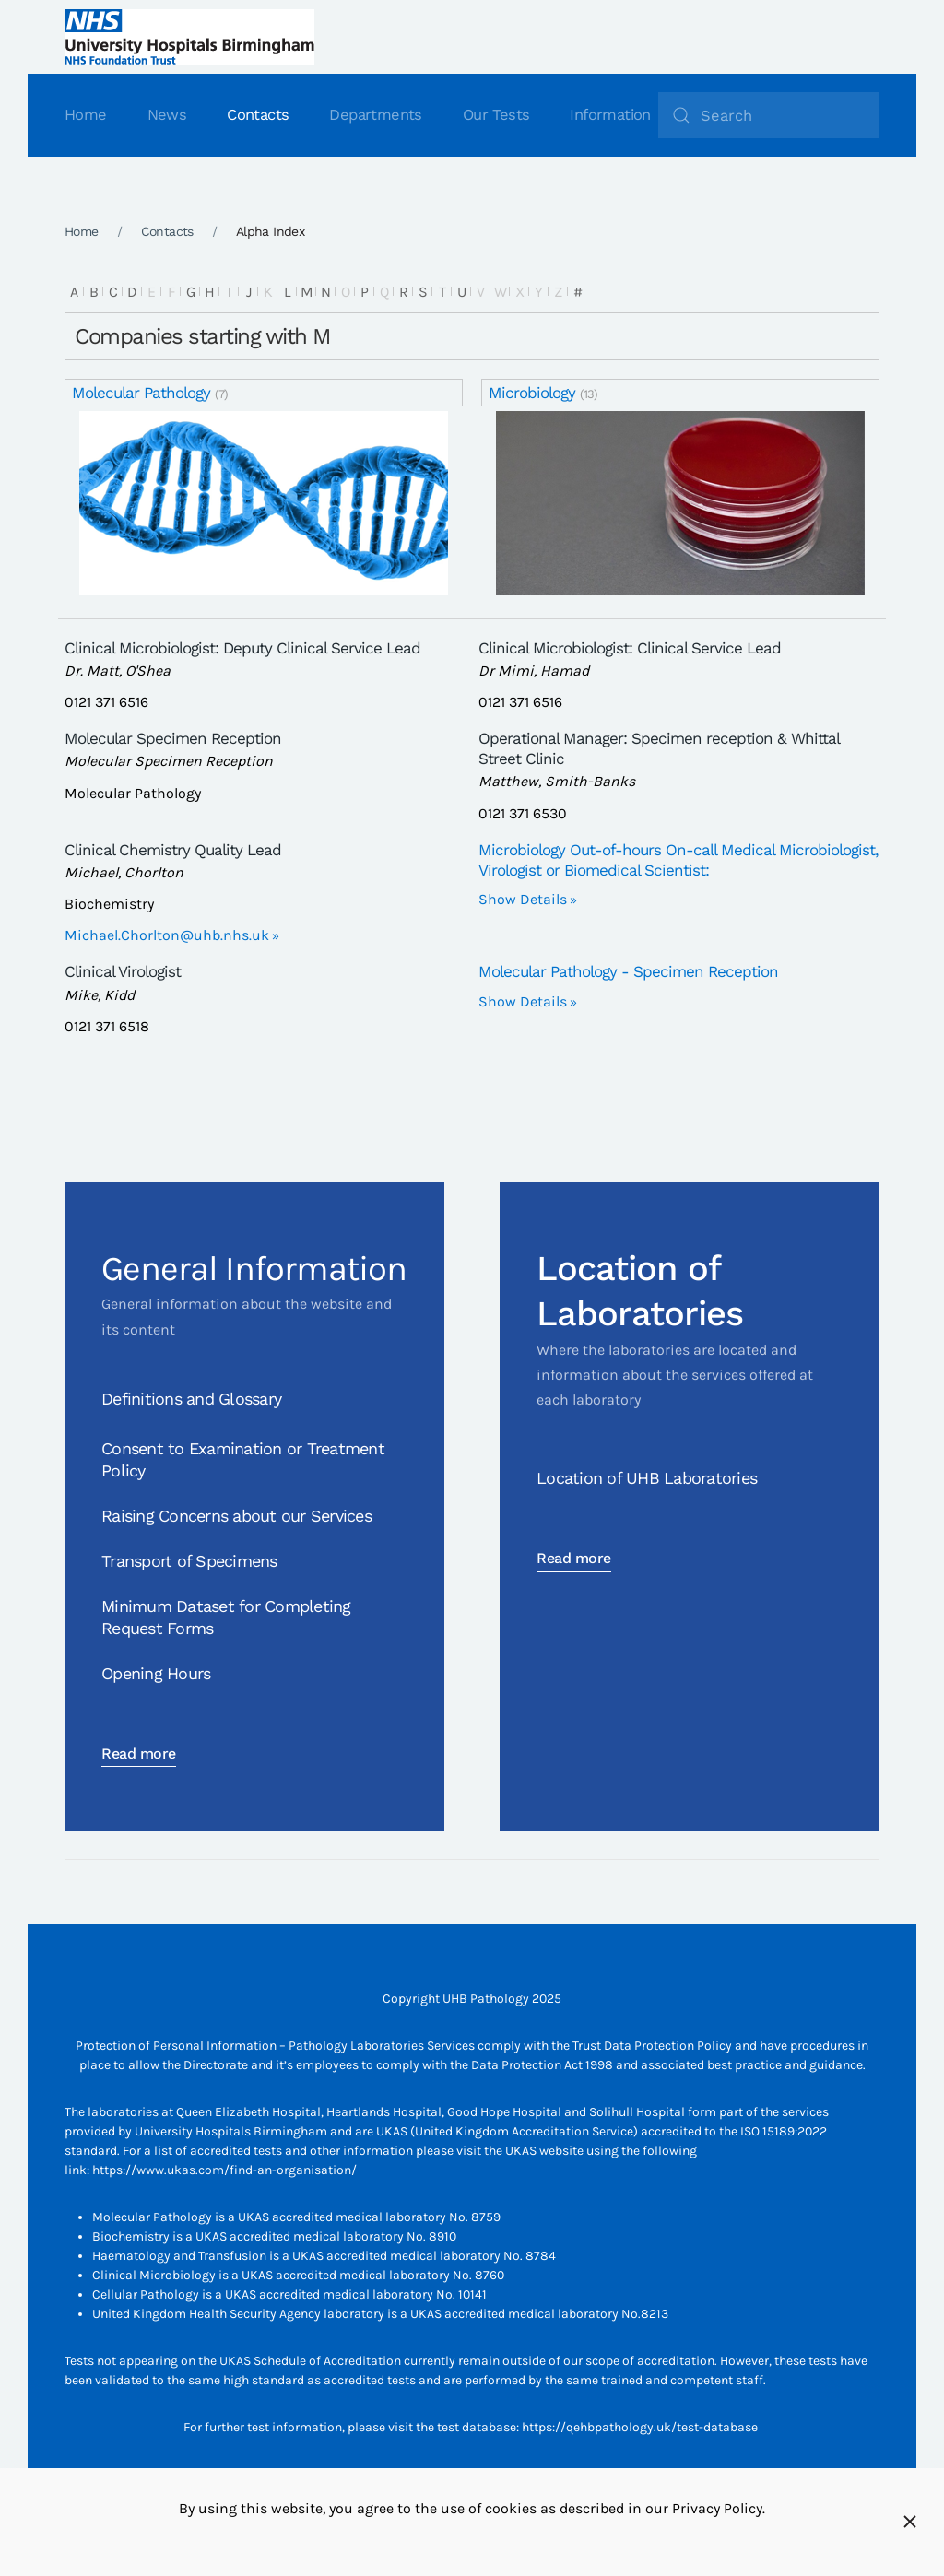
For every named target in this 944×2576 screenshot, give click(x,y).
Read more (138, 1753)
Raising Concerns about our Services (236, 1515)
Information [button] (610, 115)
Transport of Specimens (189, 1560)
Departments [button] (375, 115)
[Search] (768, 115)
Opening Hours (155, 1673)
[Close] (909, 2521)
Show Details (522, 899)
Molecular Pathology (141, 392)
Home (86, 115)
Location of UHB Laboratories (647, 1478)
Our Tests (496, 115)
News (167, 115)
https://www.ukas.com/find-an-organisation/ (224, 2170)
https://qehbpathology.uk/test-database (640, 2427)
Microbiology (532, 392)
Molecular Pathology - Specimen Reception (628, 971)
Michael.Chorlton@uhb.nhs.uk (167, 935)
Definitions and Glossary (191, 1398)
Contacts (258, 115)
